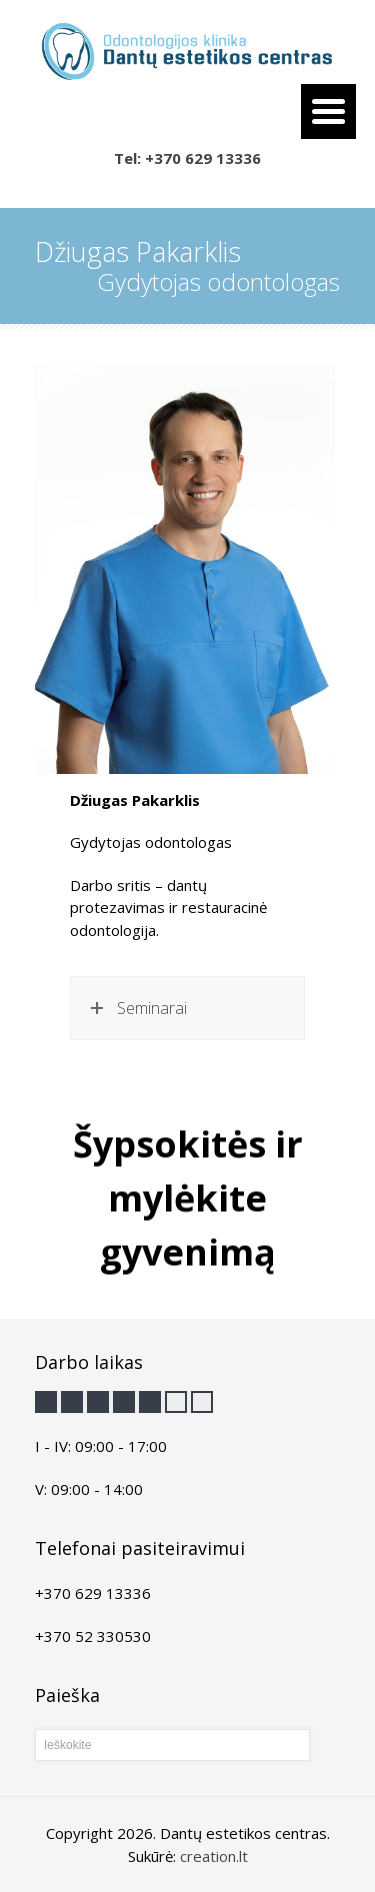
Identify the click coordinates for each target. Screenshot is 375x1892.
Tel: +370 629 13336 (187, 158)
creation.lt (214, 1856)
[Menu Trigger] (328, 111)
